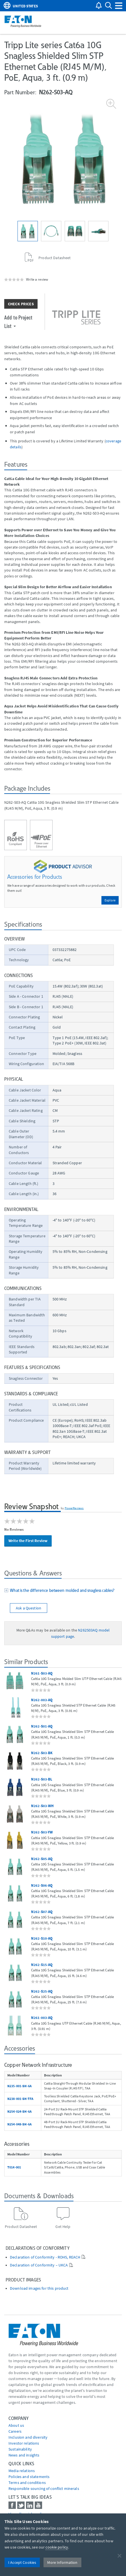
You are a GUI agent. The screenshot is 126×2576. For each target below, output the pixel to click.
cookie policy (56, 2547)
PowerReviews (74, 1508)
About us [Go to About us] (16, 2425)
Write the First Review (27, 1540)
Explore (110, 900)
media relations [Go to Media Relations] (21, 2470)
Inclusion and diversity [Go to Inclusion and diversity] (27, 2437)
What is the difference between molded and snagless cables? (61, 1590)
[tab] (63, 1591)
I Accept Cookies (22, 2562)
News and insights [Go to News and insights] (23, 2455)
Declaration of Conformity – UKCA (39, 2265)
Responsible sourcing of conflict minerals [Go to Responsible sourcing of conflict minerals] (43, 2488)
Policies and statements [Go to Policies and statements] (28, 2476)
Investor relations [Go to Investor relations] (23, 2443)
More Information (62, 2562)
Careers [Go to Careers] (14, 2431)
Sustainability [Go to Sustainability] (20, 2449)
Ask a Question (28, 1608)
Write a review (37, 279)
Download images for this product (39, 2288)
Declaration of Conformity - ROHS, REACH (45, 2257)
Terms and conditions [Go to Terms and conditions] (27, 2482)
